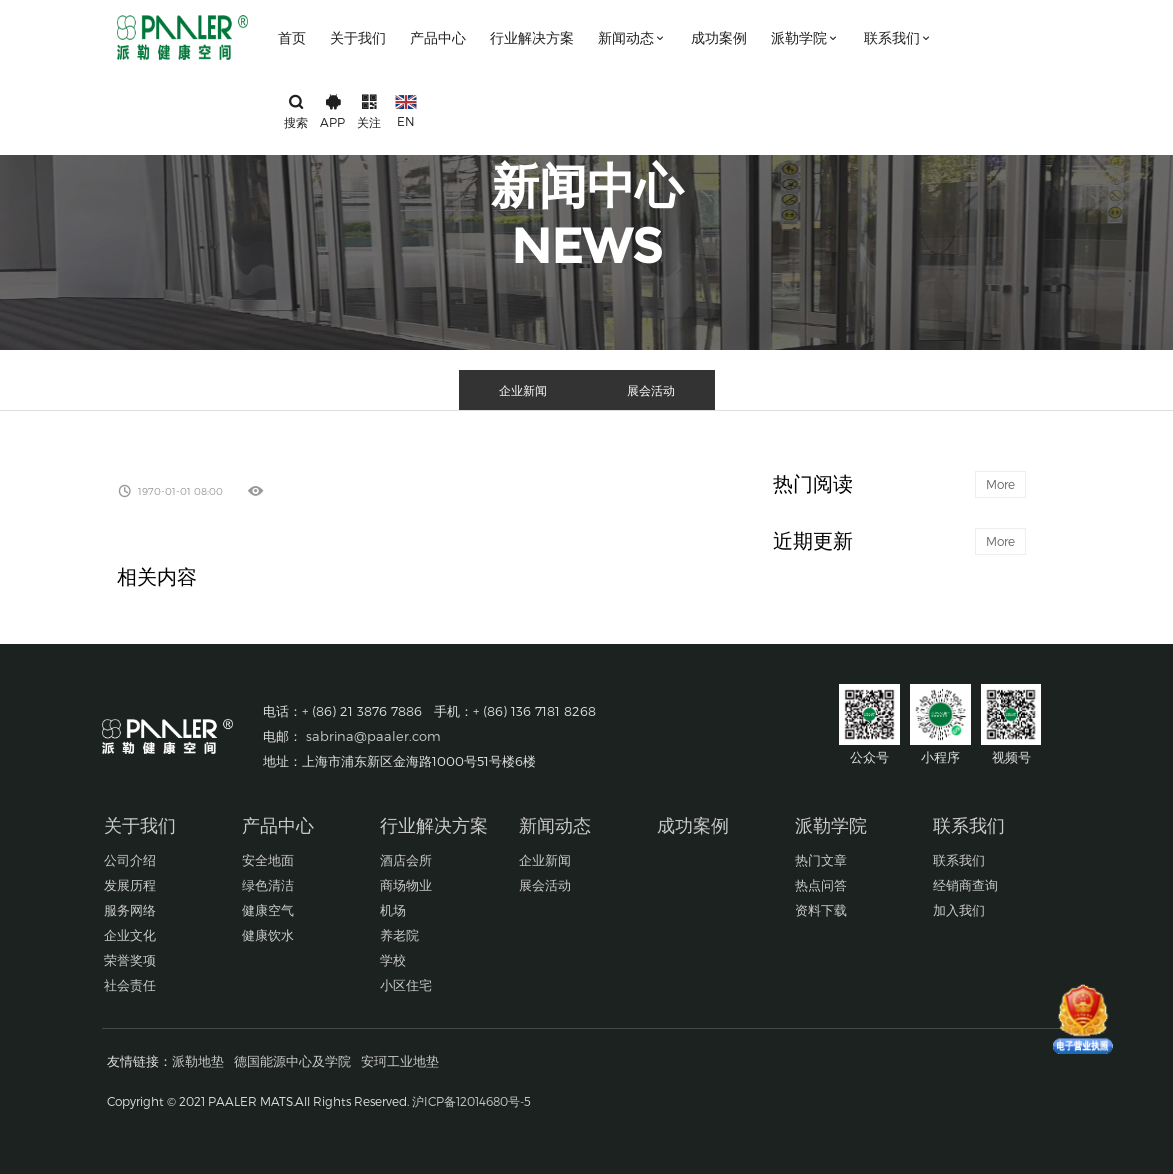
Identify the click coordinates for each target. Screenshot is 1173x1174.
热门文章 (821, 860)
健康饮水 (268, 935)
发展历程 (130, 885)
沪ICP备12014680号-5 (471, 1101)
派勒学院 (805, 37)
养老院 (399, 935)
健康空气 (268, 910)
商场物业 (406, 885)
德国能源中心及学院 (292, 1061)
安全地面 (268, 860)
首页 (292, 37)
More (1000, 484)
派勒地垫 (198, 1061)
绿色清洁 (268, 885)
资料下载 (821, 910)
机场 (393, 910)
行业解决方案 (532, 37)
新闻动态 (632, 37)
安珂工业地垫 (400, 1061)
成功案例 (719, 37)
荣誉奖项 (130, 960)
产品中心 (438, 37)
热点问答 (821, 885)
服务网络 (130, 910)
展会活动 (651, 390)
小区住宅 (406, 985)
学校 (393, 960)
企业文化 (130, 935)
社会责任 (130, 985)
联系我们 (898, 37)
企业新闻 (523, 390)
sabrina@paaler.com (373, 736)
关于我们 (358, 37)
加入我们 (959, 910)
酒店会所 (406, 860)
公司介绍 (130, 860)
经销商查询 (965, 885)
